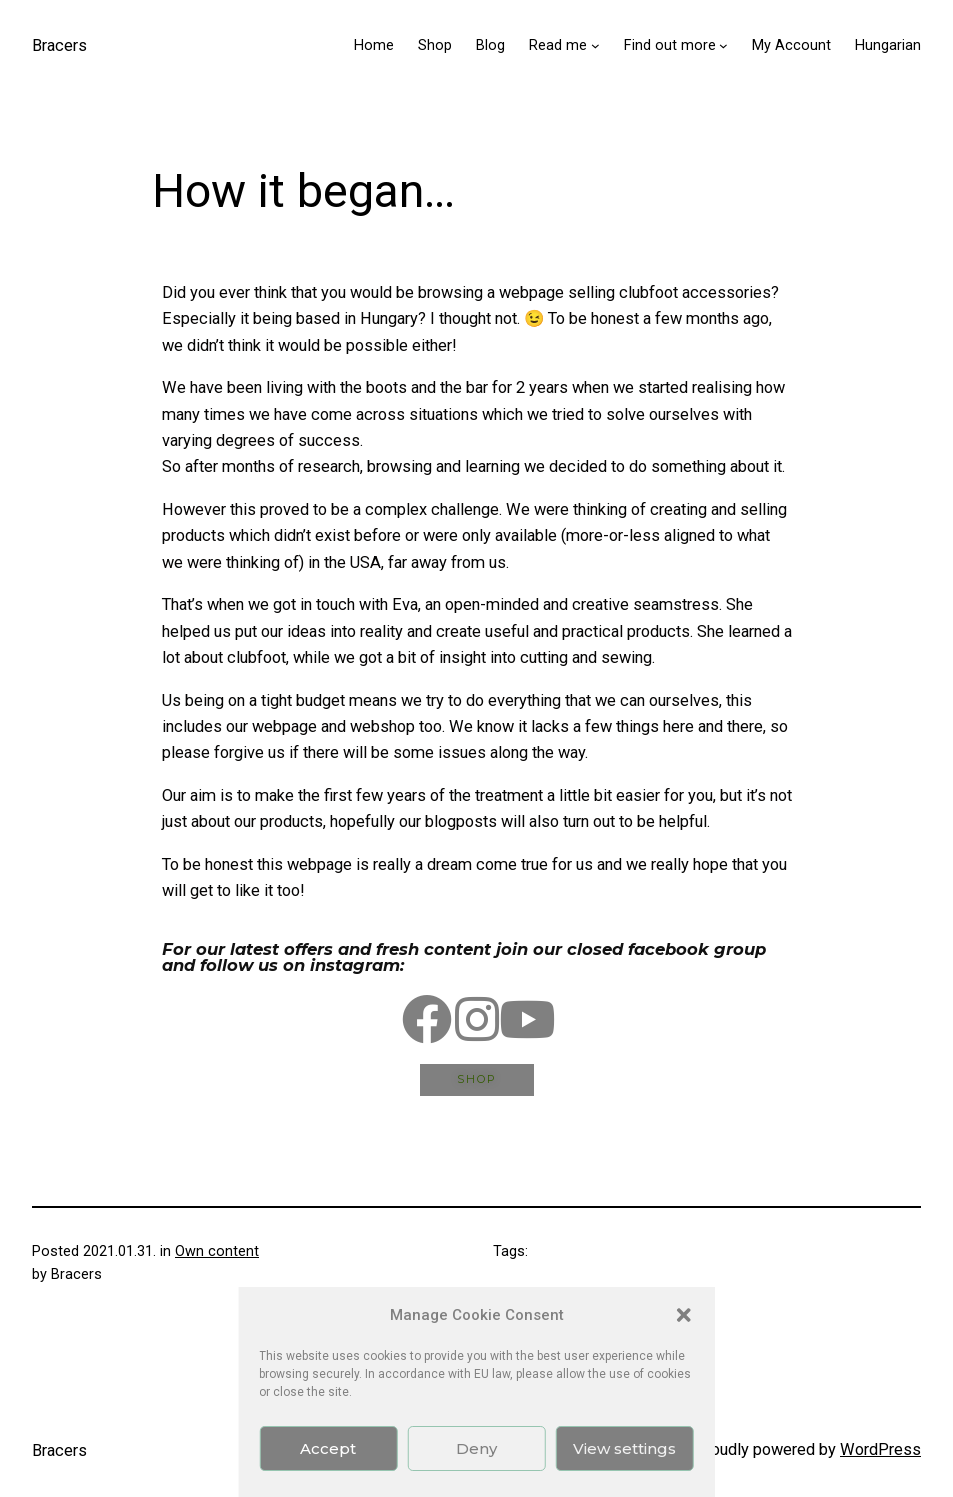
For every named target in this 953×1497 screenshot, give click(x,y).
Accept (328, 1448)
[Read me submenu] (595, 45)
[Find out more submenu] (723, 45)
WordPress (880, 1449)
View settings (624, 1448)
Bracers (59, 45)
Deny (476, 1448)
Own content (217, 1251)
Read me (558, 45)
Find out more (670, 45)
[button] (684, 1315)
